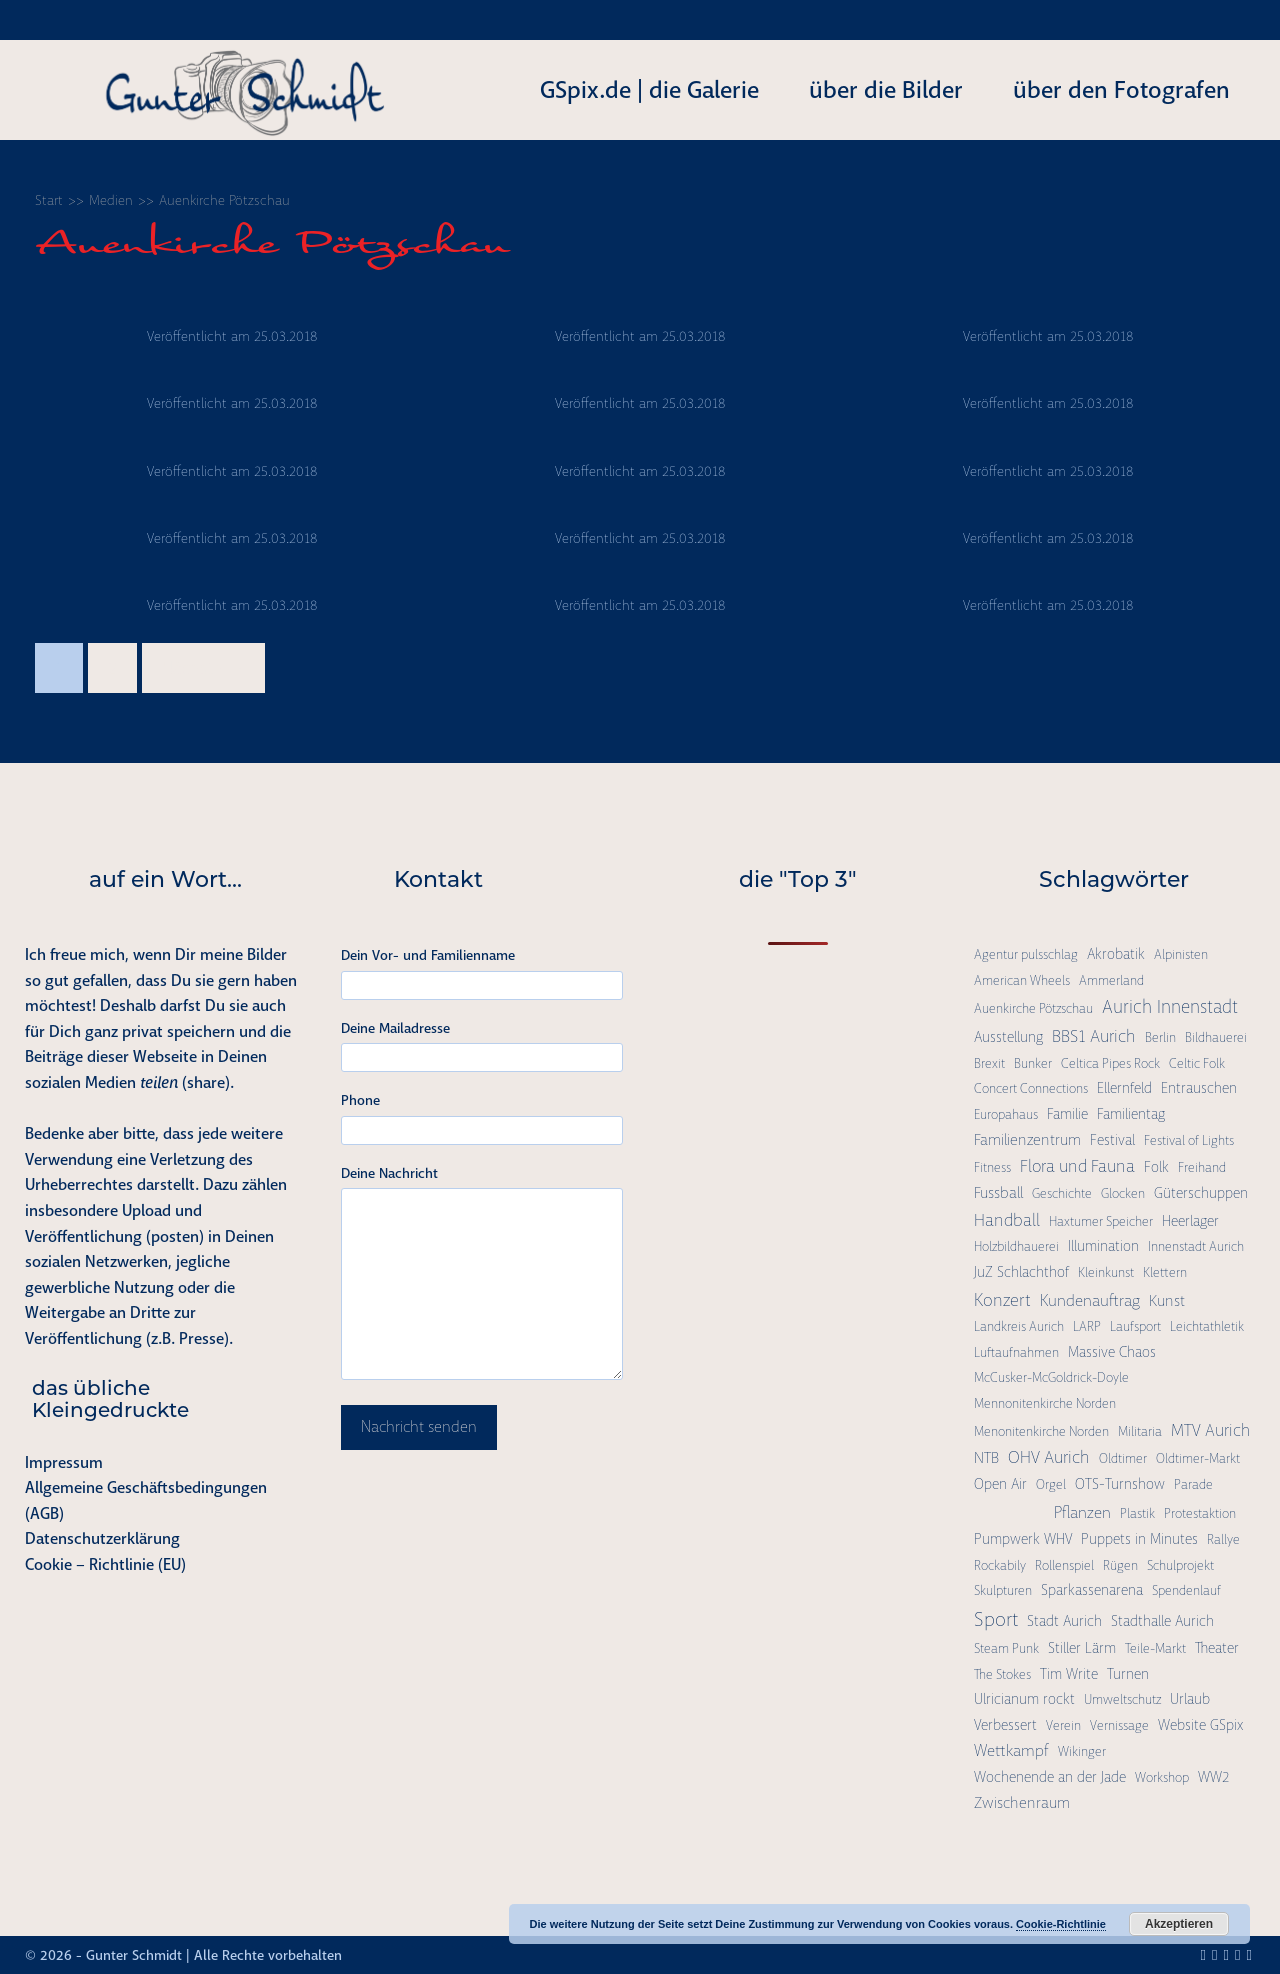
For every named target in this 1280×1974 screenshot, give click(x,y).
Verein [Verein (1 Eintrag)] (1063, 1725)
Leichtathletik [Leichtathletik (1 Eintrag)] (1207, 1326)
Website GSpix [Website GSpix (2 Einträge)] (1200, 1725)
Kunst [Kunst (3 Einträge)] (1167, 1301)
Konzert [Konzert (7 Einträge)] (1002, 1300)
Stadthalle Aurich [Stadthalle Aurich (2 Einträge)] (1162, 1621)
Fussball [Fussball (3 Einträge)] (998, 1193)
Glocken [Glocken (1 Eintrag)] (1123, 1193)
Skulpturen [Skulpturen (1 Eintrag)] (1003, 1590)
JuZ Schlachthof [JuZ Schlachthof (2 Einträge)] (1021, 1272)
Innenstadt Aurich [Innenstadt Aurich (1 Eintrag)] (1196, 1246)
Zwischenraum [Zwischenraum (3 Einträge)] (1022, 1803)
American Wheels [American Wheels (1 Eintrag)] (1022, 980)
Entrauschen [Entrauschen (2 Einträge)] (1199, 1088)
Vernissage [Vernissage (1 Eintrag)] (1119, 1725)
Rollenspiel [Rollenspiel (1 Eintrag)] (1064, 1565)
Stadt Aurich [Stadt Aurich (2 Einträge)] (1064, 1621)
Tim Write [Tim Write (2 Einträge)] (1069, 1674)
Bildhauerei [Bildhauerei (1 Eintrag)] (1216, 1037)
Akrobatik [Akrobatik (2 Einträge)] (1116, 954)
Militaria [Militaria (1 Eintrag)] (1140, 1431)
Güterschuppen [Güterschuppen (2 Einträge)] (1201, 1193)
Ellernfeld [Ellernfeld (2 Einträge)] (1124, 1088)
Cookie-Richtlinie (1061, 1924)
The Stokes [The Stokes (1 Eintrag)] (1002, 1674)
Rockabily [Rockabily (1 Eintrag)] (1000, 1565)
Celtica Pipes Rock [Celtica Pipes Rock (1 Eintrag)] (1110, 1063)
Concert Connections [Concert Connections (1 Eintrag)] (1031, 1088)
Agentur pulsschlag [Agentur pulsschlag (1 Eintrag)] (1026, 954)
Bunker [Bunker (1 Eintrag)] (1033, 1063)
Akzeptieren (1179, 1924)
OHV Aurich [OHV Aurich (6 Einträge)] (1049, 1457)
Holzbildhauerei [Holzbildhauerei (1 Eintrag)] (1016, 1246)
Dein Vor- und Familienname (428, 955)
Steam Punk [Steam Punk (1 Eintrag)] (1006, 1648)
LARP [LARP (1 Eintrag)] (1087, 1326)
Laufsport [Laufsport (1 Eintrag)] (1135, 1326)
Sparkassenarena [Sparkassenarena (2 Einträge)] (1092, 1590)
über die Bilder (886, 90)
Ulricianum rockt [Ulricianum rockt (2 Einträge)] (1024, 1699)
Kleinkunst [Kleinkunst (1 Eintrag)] (1106, 1272)
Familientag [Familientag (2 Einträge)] (1131, 1114)
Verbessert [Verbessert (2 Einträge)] (1005, 1725)
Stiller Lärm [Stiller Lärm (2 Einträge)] (1082, 1648)
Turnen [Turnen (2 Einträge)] (1128, 1674)
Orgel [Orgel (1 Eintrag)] (1051, 1484)
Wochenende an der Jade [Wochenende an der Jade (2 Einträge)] (1050, 1777)
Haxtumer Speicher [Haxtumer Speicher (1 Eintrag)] (1101, 1221)
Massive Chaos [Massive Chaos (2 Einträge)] (1112, 1352)
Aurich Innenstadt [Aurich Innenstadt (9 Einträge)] (1170, 1007)
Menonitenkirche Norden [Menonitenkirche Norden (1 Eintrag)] (1041, 1431)
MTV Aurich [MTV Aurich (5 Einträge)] (1210, 1430)
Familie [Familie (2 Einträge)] (1067, 1114)
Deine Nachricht (389, 1173)
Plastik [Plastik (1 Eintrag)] (1137, 1513)
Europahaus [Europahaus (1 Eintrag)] (1006, 1114)
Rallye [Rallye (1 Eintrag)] (1223, 1539)
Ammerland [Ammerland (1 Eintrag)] (1111, 980)
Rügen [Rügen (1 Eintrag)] (1120, 1565)
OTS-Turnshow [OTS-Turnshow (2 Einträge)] (1120, 1484)
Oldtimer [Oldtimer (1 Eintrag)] (1123, 1458)
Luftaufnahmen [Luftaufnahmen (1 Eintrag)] (1016, 1352)
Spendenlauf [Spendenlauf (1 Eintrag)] (1186, 1590)
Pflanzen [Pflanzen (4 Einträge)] (1082, 1512)
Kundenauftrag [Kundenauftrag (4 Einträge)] (1090, 1300)
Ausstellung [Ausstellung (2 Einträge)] (1008, 1037)
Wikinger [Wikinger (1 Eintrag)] (1082, 1751)
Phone (360, 1100)
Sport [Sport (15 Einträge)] (996, 1619)
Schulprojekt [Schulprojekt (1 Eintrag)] (1180, 1565)
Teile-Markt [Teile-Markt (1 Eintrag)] (1155, 1648)
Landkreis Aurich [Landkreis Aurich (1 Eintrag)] (1019, 1326)
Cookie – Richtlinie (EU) (105, 1564)
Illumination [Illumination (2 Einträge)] (1103, 1246)
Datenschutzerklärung (102, 1538)
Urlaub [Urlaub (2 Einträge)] (1190, 1699)
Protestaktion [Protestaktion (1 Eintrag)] (1200, 1513)
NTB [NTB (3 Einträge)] (986, 1458)
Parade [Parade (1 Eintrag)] (1193, 1484)
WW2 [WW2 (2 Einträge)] (1213, 1777)
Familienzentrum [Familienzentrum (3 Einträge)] (1027, 1140)
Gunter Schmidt (134, 1955)
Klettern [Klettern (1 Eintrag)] (1165, 1272)
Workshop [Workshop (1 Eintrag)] (1162, 1777)
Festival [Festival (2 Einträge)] (1112, 1140)
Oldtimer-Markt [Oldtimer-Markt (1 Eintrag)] (1198, 1458)
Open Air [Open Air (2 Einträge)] (1000, 1484)
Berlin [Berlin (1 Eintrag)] (1160, 1037)
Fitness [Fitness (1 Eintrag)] (992, 1167)
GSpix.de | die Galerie (649, 90)
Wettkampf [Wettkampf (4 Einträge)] (1011, 1750)
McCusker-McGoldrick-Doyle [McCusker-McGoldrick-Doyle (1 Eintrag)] (1051, 1377)
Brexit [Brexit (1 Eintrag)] (989, 1063)
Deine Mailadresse (395, 1028)
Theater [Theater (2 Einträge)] (1217, 1648)
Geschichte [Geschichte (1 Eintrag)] (1062, 1193)
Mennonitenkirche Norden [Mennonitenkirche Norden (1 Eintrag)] (1045, 1403)
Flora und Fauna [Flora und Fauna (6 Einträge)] (1077, 1166)
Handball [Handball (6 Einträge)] (1007, 1220)
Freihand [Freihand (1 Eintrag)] (1202, 1167)
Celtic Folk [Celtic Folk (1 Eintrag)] (1197, 1063)
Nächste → (203, 668)
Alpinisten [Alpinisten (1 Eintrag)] (1181, 954)
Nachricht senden (419, 1427)
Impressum (64, 1462)
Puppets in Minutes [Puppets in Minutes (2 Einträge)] (1139, 1539)
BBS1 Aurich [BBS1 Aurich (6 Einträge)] (1094, 1036)
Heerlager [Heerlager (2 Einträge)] (1190, 1221)
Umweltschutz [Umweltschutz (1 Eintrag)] (1122, 1699)
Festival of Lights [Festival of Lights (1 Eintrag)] (1189, 1140)
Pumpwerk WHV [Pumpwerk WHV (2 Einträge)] (1023, 1539)
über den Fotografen (1121, 90)
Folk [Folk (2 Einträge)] (1156, 1167)
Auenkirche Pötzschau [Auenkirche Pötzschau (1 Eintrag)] (1033, 1008)
